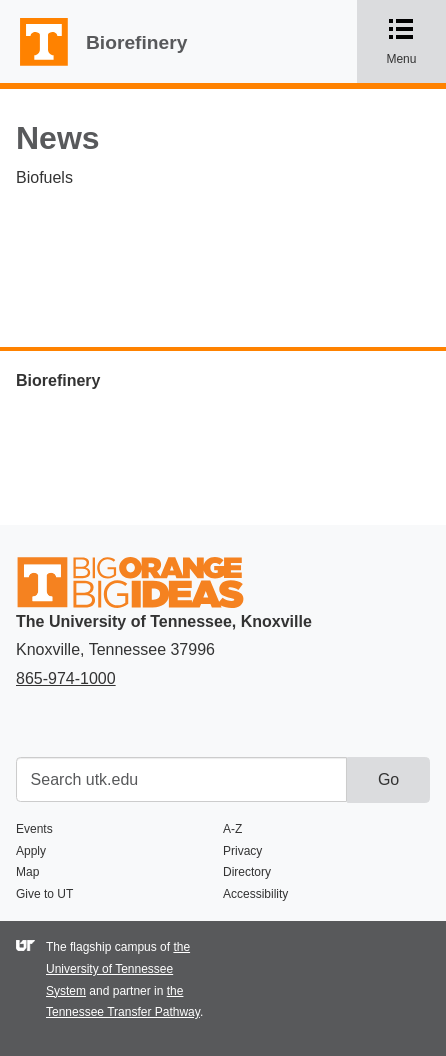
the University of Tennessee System (118, 968)
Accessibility (255, 894)
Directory (247, 872)
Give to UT (44, 894)
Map (27, 872)
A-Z (232, 829)
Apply (31, 851)
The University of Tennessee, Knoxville (35, 66)
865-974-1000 (66, 678)
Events (34, 829)
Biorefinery (136, 42)
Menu (414, 41)
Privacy (242, 851)
